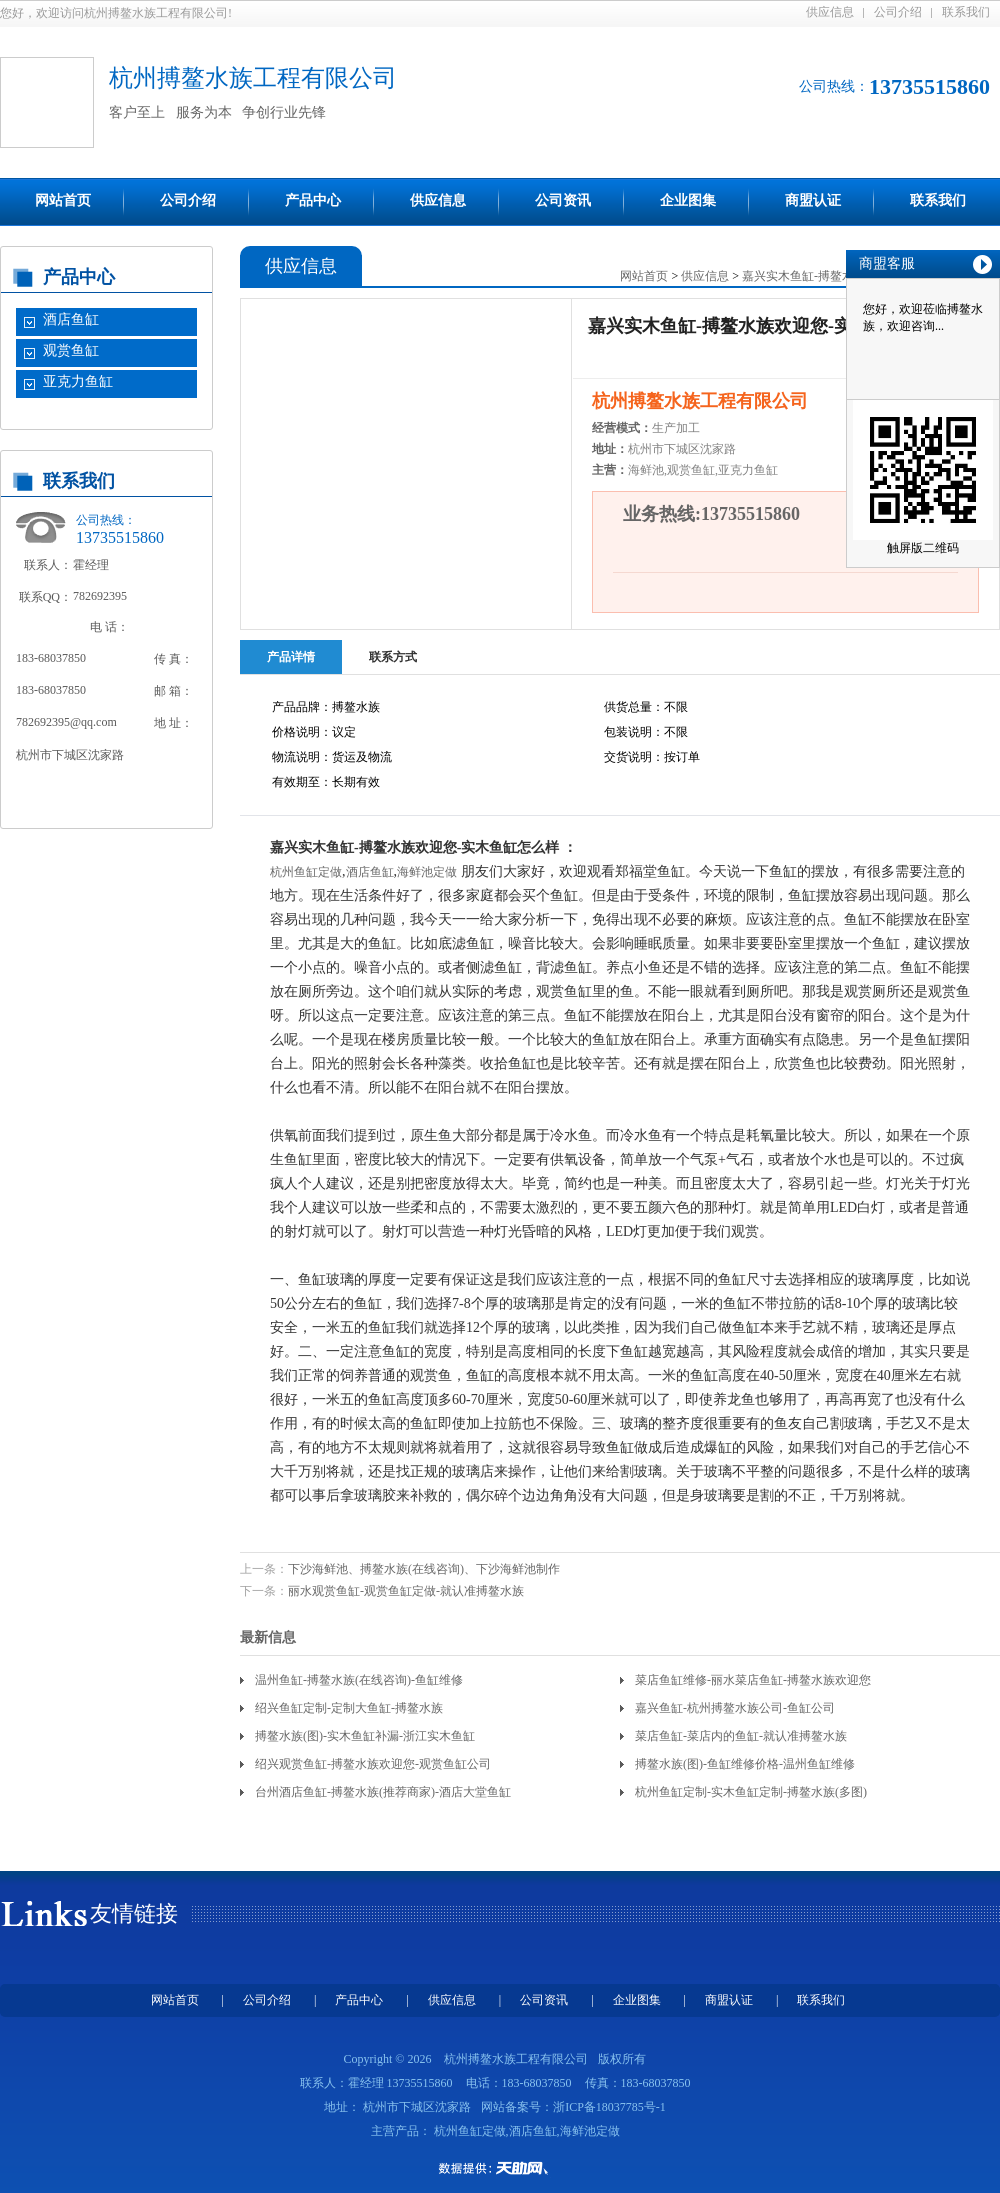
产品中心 (313, 200)
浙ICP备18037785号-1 (609, 2107)
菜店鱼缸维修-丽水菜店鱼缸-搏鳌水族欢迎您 (753, 1680)
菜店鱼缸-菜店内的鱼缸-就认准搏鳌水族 (741, 1736)
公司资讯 (563, 200)
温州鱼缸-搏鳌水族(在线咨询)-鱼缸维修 (359, 1680)
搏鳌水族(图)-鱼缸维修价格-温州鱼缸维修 (745, 1764)
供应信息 (830, 12)
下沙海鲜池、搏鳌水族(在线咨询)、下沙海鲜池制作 (424, 1569)
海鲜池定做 (427, 872)
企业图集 (688, 200)
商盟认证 (813, 200)
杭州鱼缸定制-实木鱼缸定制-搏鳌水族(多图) (751, 1792)
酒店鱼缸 (71, 319)
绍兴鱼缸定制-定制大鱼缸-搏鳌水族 (349, 1708)
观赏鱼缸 (71, 350)
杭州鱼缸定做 (306, 872)
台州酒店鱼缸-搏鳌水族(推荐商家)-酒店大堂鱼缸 (383, 1792)
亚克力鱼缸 (78, 381)
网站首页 (63, 200)
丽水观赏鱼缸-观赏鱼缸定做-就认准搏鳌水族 (406, 1591)
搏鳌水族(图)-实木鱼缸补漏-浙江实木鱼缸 (365, 1736)
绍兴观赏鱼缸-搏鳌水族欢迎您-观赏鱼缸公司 (373, 1764)
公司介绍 (898, 12)
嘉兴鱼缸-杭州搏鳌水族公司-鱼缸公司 (735, 1708)
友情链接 (134, 1913)
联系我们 (966, 12)
